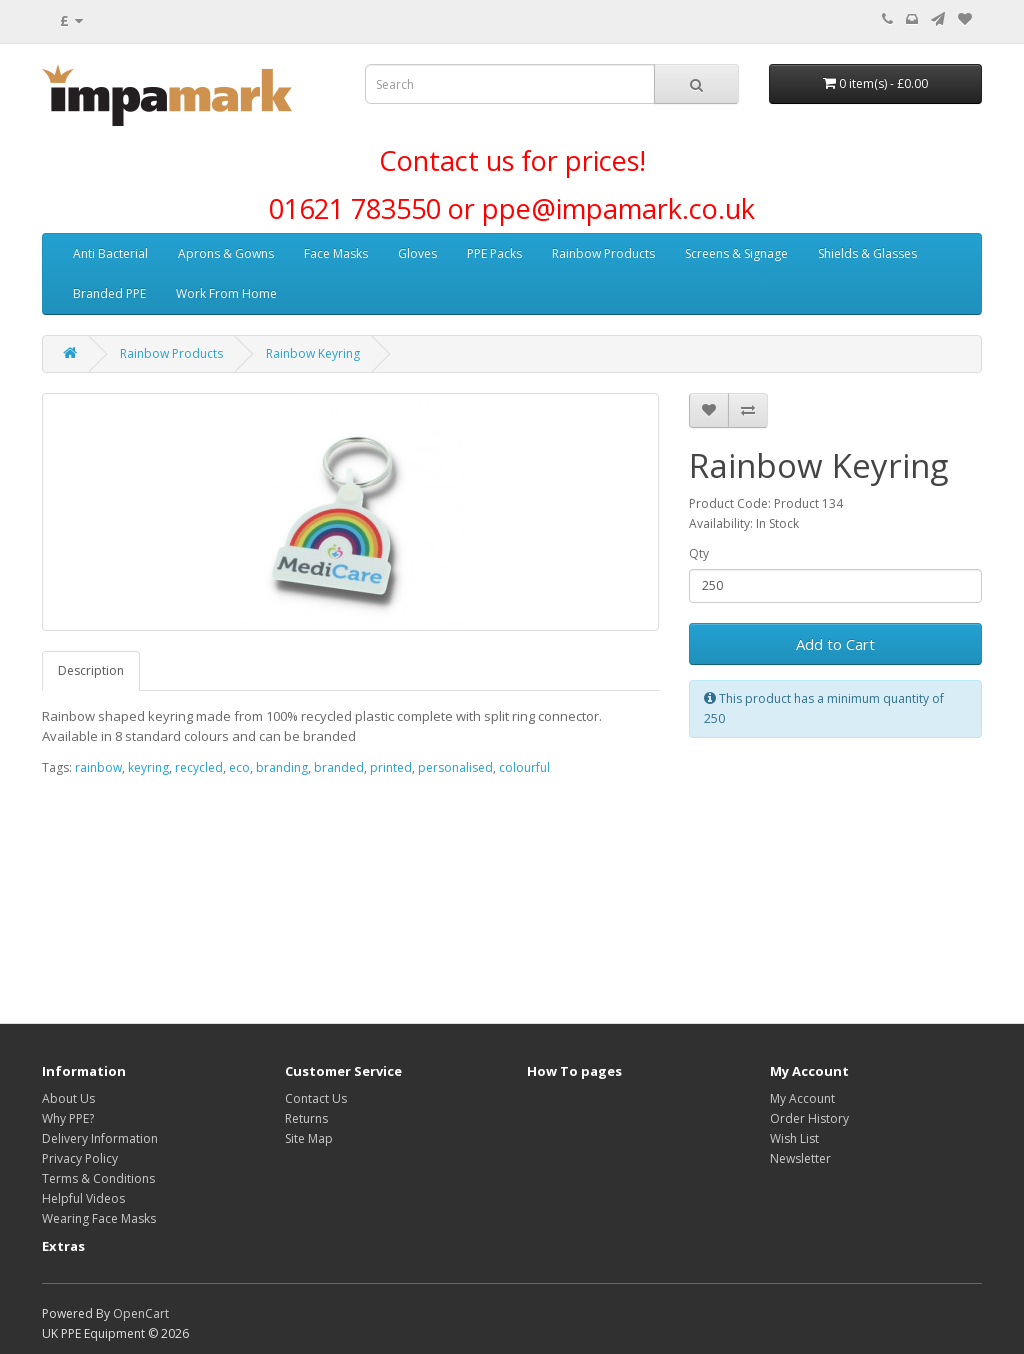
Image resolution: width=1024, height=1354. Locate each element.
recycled (199, 767)
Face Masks (336, 253)
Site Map (309, 1138)
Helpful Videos (83, 1198)
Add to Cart (835, 644)
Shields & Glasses (867, 253)
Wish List (794, 1138)
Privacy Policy (80, 1158)
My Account (802, 1098)
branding (282, 767)
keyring (148, 767)
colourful (524, 767)
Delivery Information (100, 1138)
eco (239, 767)
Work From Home (226, 293)
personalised (455, 767)
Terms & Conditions (98, 1178)
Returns (306, 1118)
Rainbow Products (603, 253)
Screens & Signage (736, 253)
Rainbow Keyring (313, 353)
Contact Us (316, 1098)
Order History (809, 1118)
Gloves (417, 253)
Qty (699, 553)
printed (391, 767)
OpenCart (141, 1313)
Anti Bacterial (110, 253)
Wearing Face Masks (99, 1218)
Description (91, 670)
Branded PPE (109, 293)
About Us (68, 1098)
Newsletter (800, 1158)
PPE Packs (494, 253)
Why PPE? (68, 1118)
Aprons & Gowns (226, 253)
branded (339, 767)
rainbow (98, 767)
